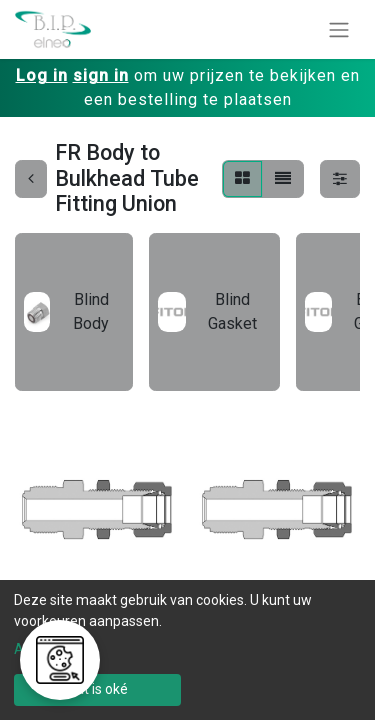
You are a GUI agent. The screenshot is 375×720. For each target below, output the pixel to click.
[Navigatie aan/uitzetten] (339, 29)
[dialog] (187, 650)
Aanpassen (50, 649)
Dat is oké (97, 689)
